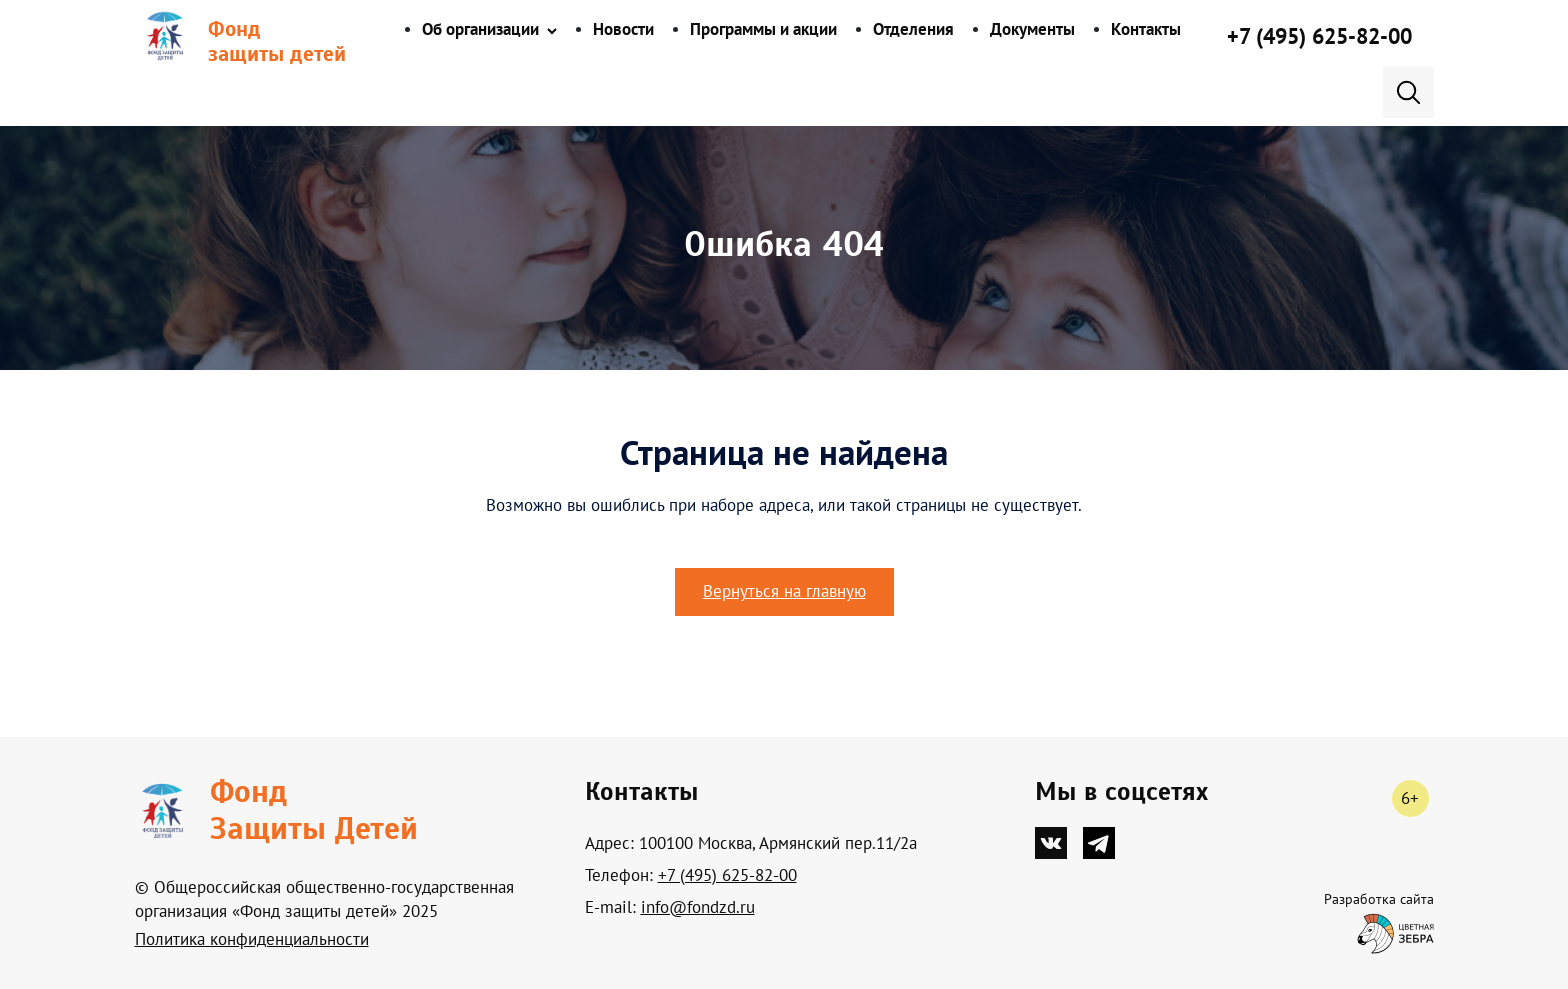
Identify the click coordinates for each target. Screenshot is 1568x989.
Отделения (913, 29)
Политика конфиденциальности (252, 939)
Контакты (1146, 29)
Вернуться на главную (784, 591)
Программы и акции (763, 29)
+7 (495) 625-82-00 (1319, 36)
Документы (1032, 29)
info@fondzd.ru (698, 907)
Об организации (480, 29)
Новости (623, 29)
